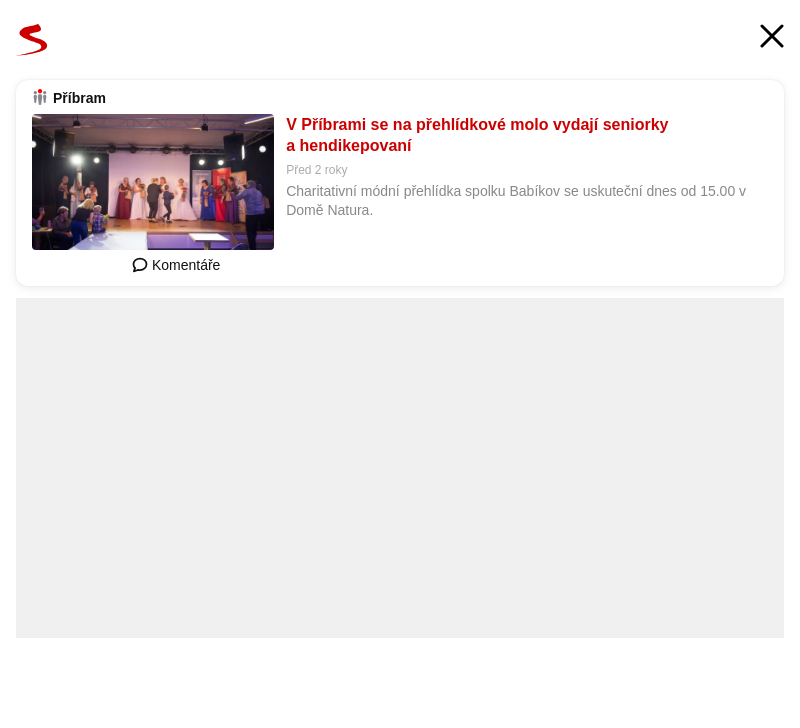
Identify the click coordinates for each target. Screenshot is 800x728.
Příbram (79, 98)
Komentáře (176, 265)
